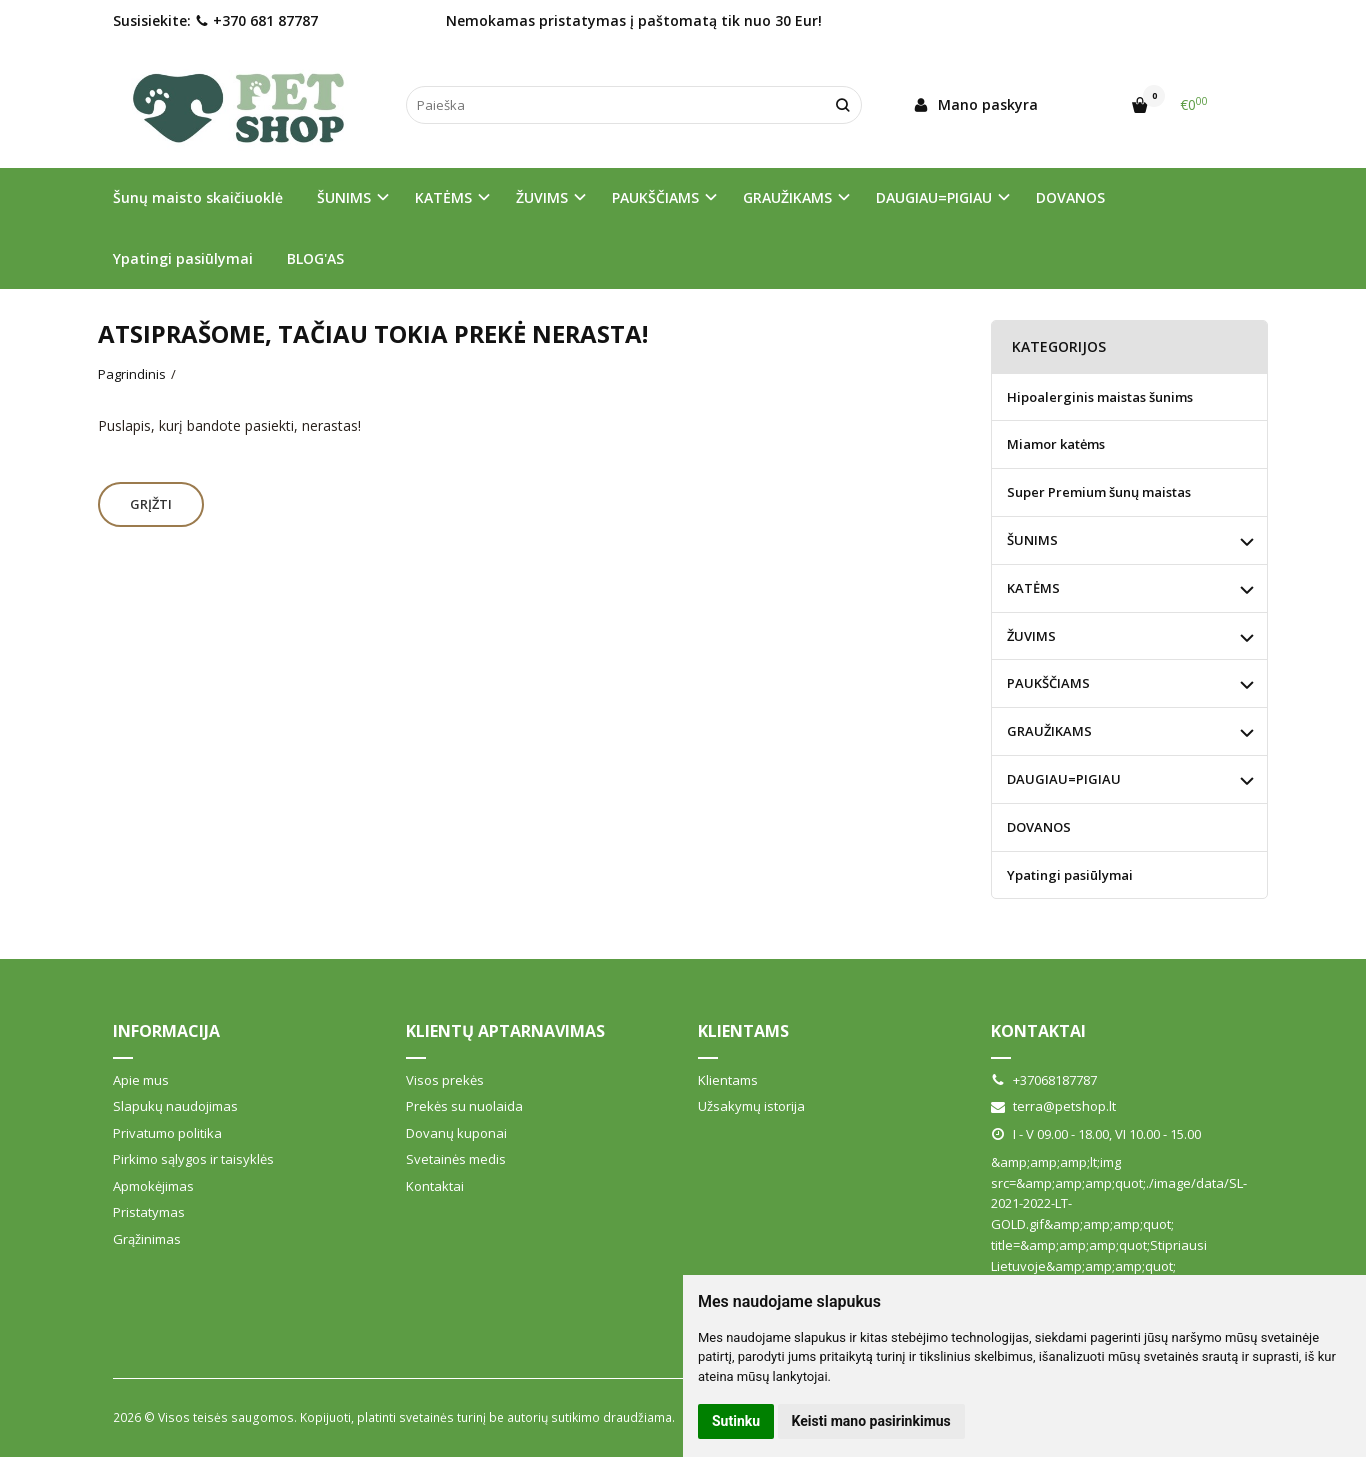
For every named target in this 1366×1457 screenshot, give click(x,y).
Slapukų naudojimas (175, 1106)
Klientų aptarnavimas (505, 1031)
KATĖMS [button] (443, 197)
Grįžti (151, 504)
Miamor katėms (1056, 444)
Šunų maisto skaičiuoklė (198, 197)
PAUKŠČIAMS (1048, 683)
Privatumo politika (167, 1133)
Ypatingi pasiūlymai (183, 258)
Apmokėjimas (153, 1186)
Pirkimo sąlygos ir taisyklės (193, 1159)
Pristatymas (149, 1212)
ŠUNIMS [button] (344, 197)
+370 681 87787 (256, 20)
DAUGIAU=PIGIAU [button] (934, 197)
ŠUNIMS (1032, 540)
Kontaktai (435, 1186)
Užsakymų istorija (751, 1106)
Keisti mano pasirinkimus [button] (871, 1421)
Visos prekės (445, 1080)
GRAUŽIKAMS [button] (787, 197)
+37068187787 (1044, 1080)
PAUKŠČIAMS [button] (655, 197)
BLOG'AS (315, 258)
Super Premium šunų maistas (1099, 492)
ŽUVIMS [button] (542, 197)
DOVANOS (1070, 197)
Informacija (166, 1031)
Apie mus (141, 1080)
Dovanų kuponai (456, 1133)
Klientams (743, 1031)
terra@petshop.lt (1053, 1106)
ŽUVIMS (1031, 636)
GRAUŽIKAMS (1049, 731)
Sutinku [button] (736, 1421)
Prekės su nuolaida (464, 1106)
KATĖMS (1033, 588)
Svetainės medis (456, 1159)
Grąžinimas (147, 1239)
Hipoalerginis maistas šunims (1100, 397)
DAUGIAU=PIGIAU (1064, 779)
